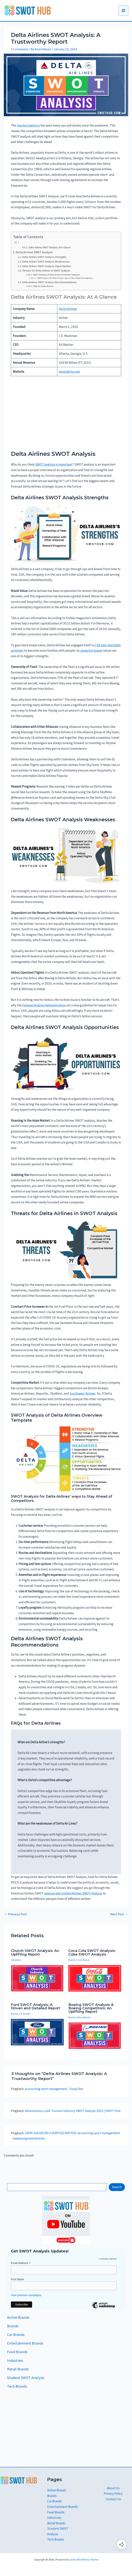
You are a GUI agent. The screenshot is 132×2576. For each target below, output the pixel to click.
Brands (71, 1956)
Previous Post (15, 1911)
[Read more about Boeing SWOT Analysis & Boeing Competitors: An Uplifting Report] (94, 2032)
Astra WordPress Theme (84, 2559)
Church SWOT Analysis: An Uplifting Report (35, 1949)
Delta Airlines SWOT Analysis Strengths (44, 254)
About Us (113, 2488)
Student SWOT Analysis (25, 2374)
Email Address (20, 2260)
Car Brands (24, 2010)
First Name (17, 2276)
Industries (16, 1956)
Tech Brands (17, 2383)
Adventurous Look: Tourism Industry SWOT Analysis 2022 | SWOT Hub (73, 2108)
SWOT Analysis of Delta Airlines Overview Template (56, 271)
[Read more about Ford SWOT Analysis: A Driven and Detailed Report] (37, 2029)
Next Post (119, 1911)
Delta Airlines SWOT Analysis (34, 249)
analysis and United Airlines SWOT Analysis (73, 1890)
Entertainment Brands (25, 2340)
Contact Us (113, 2499)
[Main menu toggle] (123, 9)
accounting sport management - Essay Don (54, 2086)
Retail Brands (18, 2366)
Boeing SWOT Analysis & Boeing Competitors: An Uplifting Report (90, 2005)
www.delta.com (69, 369)
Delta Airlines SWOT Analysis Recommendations (49, 279)
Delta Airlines (68, 306)
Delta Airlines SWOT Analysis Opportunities (46, 263)
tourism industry (28, 122)
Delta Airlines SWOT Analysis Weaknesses (46, 258)
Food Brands (83, 1956)
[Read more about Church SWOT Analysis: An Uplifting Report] (37, 1975)
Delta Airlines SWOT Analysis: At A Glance (49, 244)
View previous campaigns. (26, 2292)
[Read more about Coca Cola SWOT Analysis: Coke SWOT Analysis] (94, 1975)
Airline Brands (84, 2014)
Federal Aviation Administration (44, 1002)
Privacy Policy (113, 2493)
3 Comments (19, 46)
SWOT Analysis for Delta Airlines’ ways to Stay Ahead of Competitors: (65, 275)
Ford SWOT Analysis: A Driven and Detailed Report (35, 2003)
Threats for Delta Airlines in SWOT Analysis (46, 267)
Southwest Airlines (83, 1391)
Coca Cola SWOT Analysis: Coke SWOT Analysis (92, 1949)
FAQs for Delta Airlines (43, 283)
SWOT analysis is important (53, 461)
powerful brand (91, 648)
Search (116, 2184)
